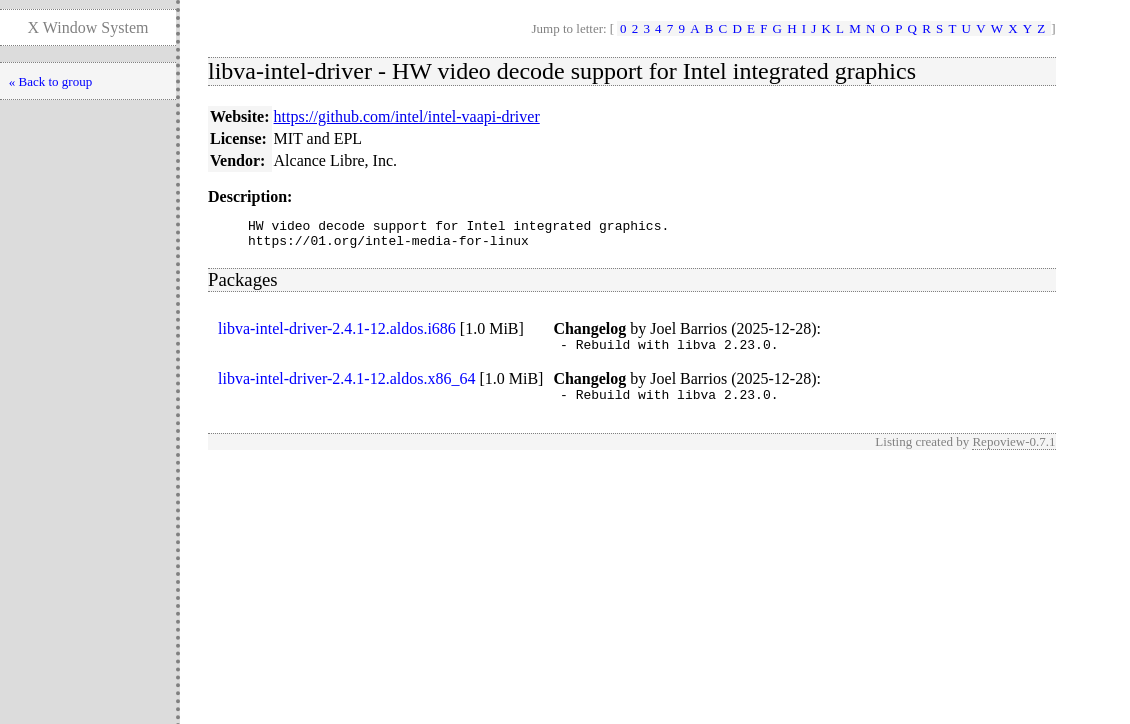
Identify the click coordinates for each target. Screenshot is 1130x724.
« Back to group (50, 81)
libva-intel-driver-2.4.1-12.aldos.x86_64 (346, 387)
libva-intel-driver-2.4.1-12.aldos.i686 (337, 334)
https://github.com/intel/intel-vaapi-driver (407, 116)
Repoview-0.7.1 (1013, 453)
